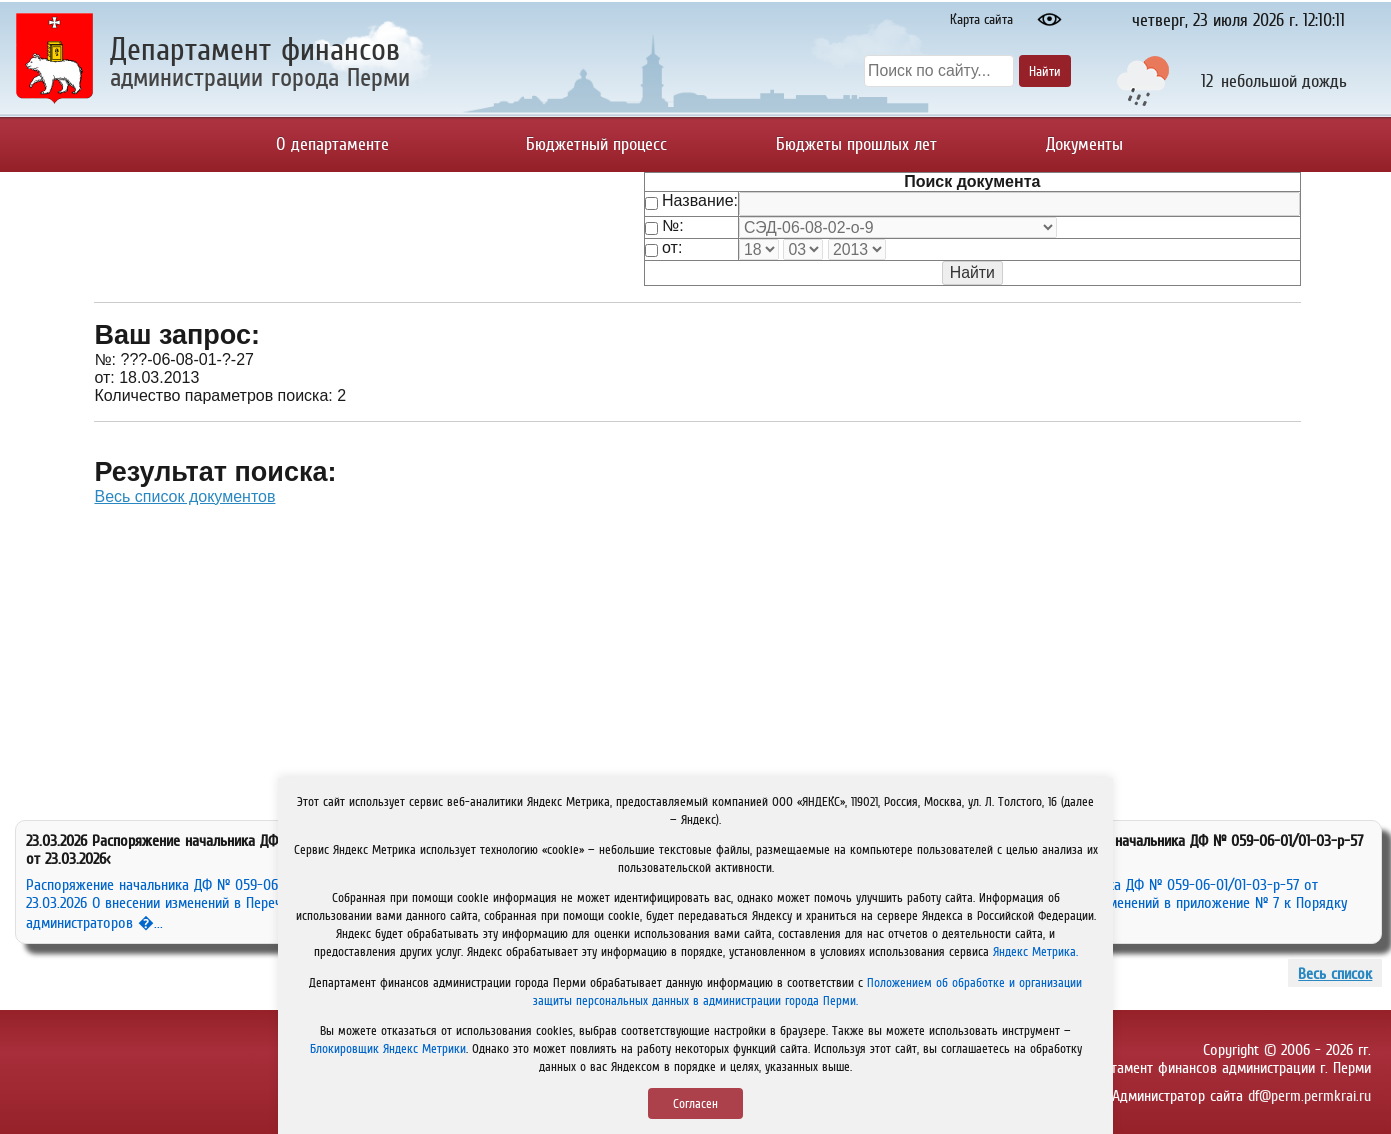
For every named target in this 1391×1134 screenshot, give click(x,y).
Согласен (695, 1103)
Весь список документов (184, 496)
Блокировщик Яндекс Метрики (388, 1048)
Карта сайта (981, 19)
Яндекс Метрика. (1035, 951)
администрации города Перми (260, 76)
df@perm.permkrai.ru (1309, 1095)
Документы (1084, 144)
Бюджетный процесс (596, 144)
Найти (1045, 71)
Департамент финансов (255, 49)
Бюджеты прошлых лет (856, 144)
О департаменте (332, 144)
